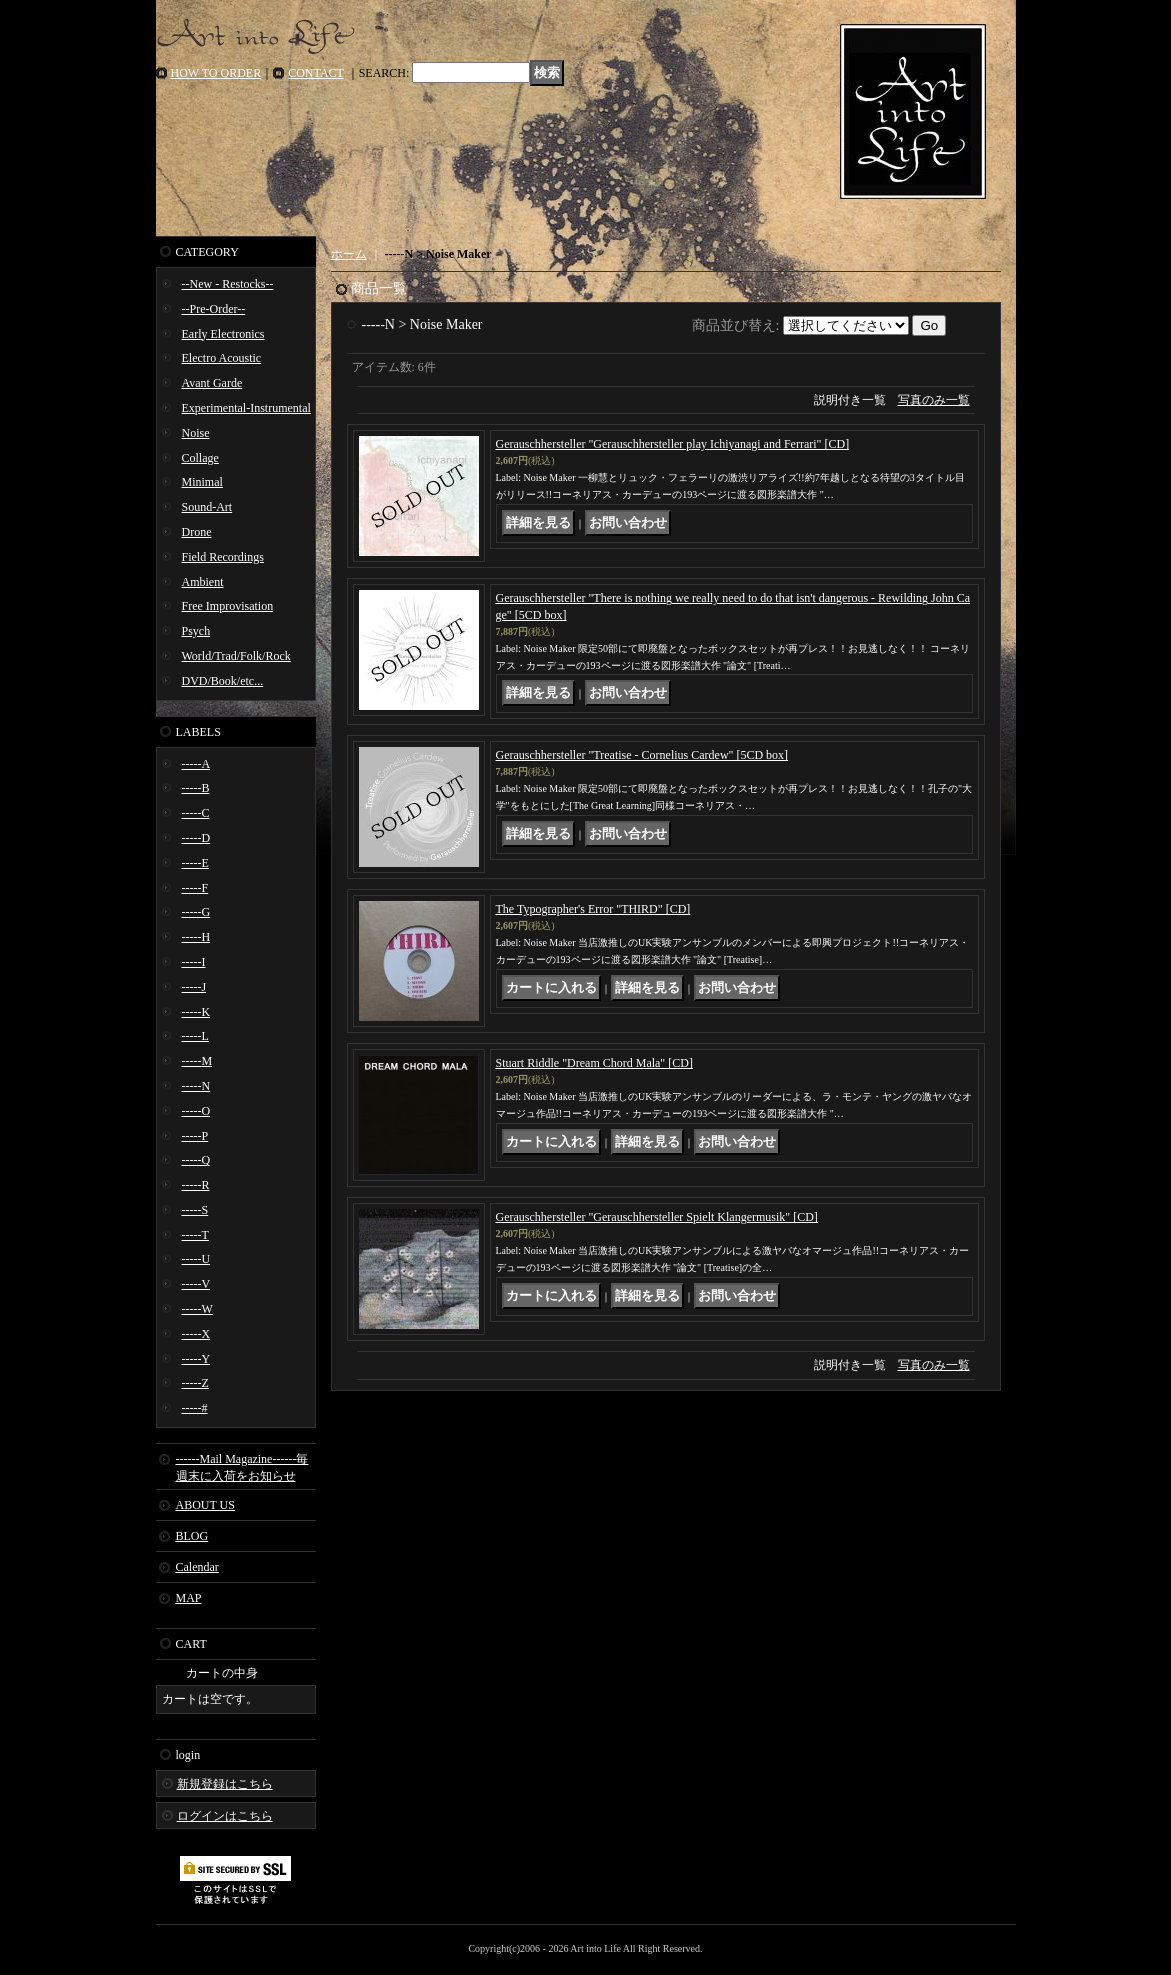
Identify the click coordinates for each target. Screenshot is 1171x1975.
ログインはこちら (225, 1816)
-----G (196, 912)
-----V (196, 1284)
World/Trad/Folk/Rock (236, 656)
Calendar (197, 1567)
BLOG (192, 1536)
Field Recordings (223, 557)
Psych (196, 631)
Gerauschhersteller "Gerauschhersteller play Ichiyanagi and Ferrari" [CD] (673, 444)
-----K (196, 1012)
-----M (197, 1061)
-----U (196, 1259)
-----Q (196, 1160)
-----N (196, 1086)
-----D (196, 838)
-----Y (196, 1359)
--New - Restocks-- (228, 284)
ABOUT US (205, 1505)
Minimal (202, 482)
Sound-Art (207, 507)
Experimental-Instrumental (246, 408)
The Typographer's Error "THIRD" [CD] (593, 909)
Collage (200, 458)
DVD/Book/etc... (223, 681)
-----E (195, 863)
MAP (189, 1598)
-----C (196, 813)
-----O (196, 1111)
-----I (194, 962)
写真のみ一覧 (934, 400)
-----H (196, 937)
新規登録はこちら (225, 1784)
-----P (195, 1136)
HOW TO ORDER (216, 73)
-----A (196, 764)
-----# (195, 1408)
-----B (196, 788)
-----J (194, 987)
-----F (195, 888)
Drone (197, 532)
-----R (196, 1185)
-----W (197, 1309)
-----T (195, 1235)
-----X (196, 1334)
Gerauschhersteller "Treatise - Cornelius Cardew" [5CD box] (642, 755)
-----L (195, 1036)
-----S (195, 1210)
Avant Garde (212, 383)
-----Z (195, 1383)
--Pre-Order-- (214, 309)
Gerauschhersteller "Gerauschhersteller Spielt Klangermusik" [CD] (657, 1217)
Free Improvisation (228, 606)
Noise (196, 433)
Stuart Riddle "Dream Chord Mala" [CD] (594, 1063)
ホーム (349, 254)
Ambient (203, 582)
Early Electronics (223, 334)
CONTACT (316, 73)
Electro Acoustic (222, 358)
